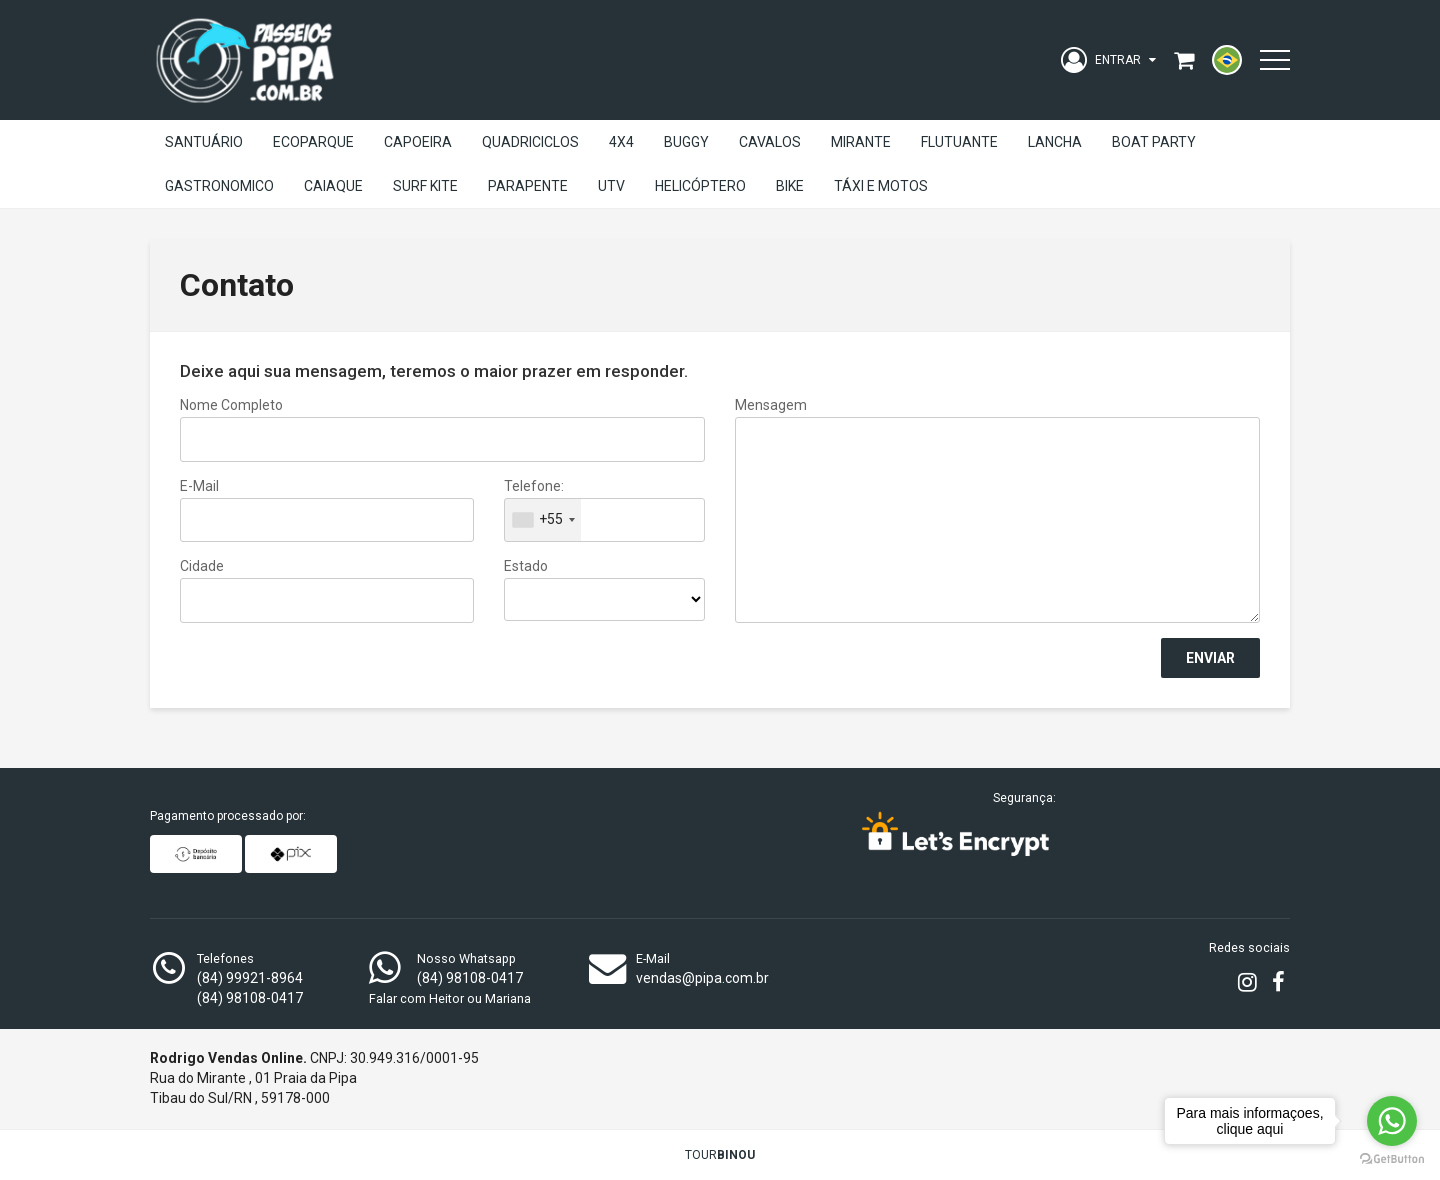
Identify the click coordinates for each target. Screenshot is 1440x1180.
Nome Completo (231, 405)
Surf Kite (425, 186)
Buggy (686, 142)
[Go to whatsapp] (1392, 1121)
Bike (790, 186)
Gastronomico (219, 186)
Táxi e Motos (881, 186)
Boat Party (1154, 142)
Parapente (528, 186)
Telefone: (534, 486)
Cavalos (770, 142)
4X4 (621, 142)
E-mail (199, 486)
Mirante (861, 142)
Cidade (202, 566)
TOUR (720, 1155)
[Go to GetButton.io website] (1392, 1159)
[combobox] (543, 520)
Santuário (204, 142)
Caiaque (333, 186)
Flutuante (959, 142)
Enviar (1210, 658)
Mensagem (771, 405)
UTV (611, 186)
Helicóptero (700, 186)
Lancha (1055, 142)
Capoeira (418, 142)
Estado (526, 566)
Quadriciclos (530, 142)
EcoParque (313, 142)
